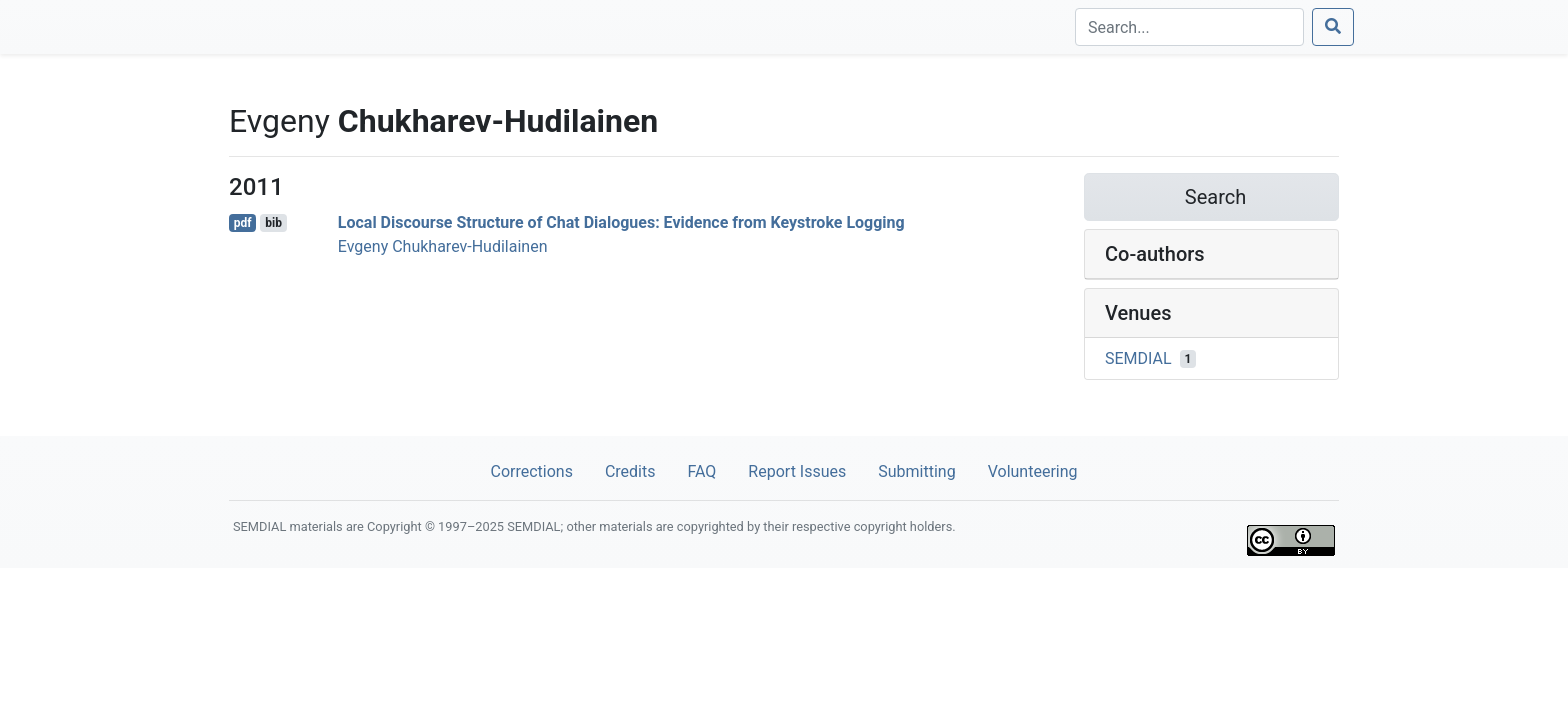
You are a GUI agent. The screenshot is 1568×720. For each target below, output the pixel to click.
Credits (630, 471)
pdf (243, 223)
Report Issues (797, 471)
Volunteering (1033, 471)
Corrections (531, 471)
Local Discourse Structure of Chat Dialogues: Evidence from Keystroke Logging (621, 222)
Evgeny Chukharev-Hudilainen (443, 246)
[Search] (1189, 27)
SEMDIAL (1138, 358)
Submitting (916, 471)
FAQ (701, 471)
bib (273, 223)
